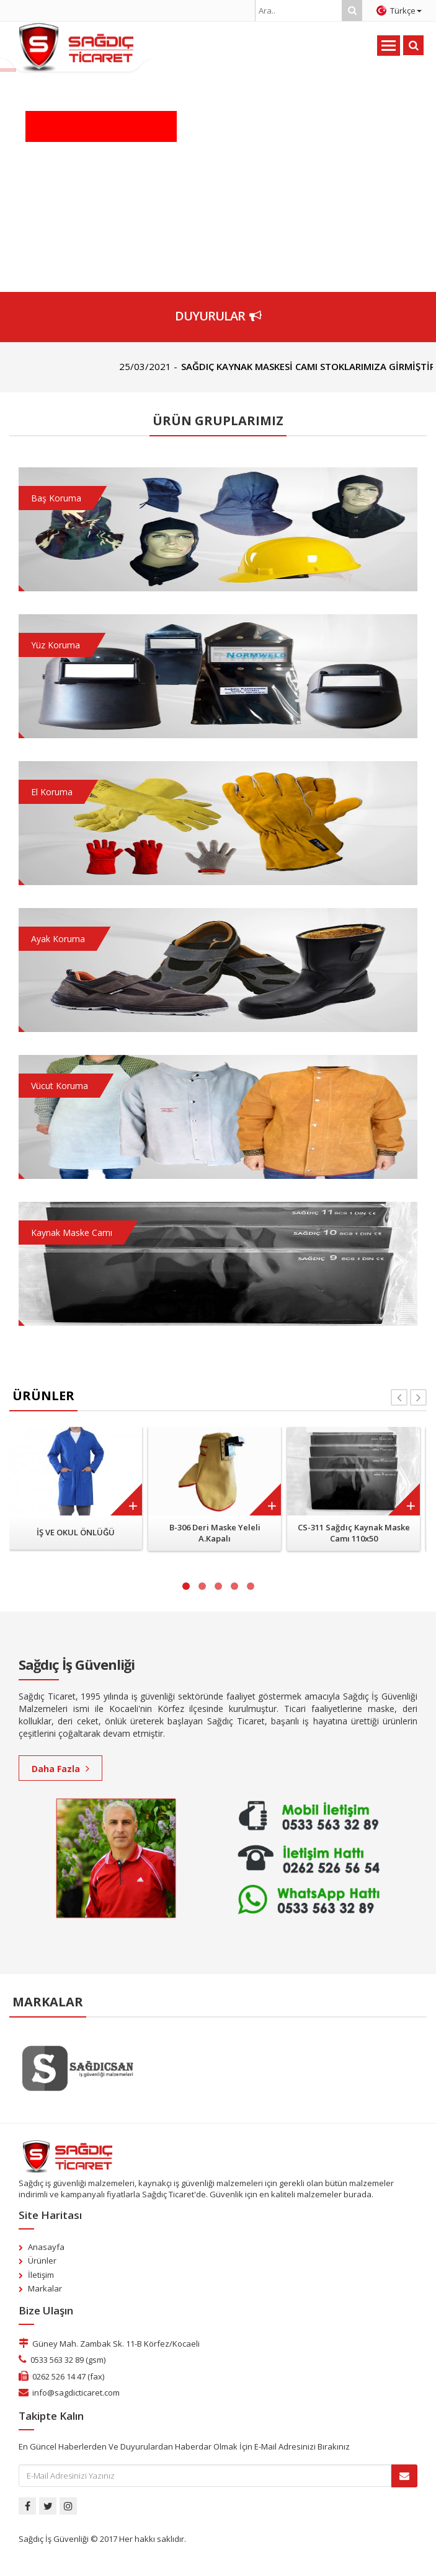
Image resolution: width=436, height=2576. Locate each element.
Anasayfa (46, 2246)
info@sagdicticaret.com (76, 2392)
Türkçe (399, 10)
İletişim (41, 2274)
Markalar (45, 2288)
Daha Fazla (60, 1769)
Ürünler (42, 2260)
